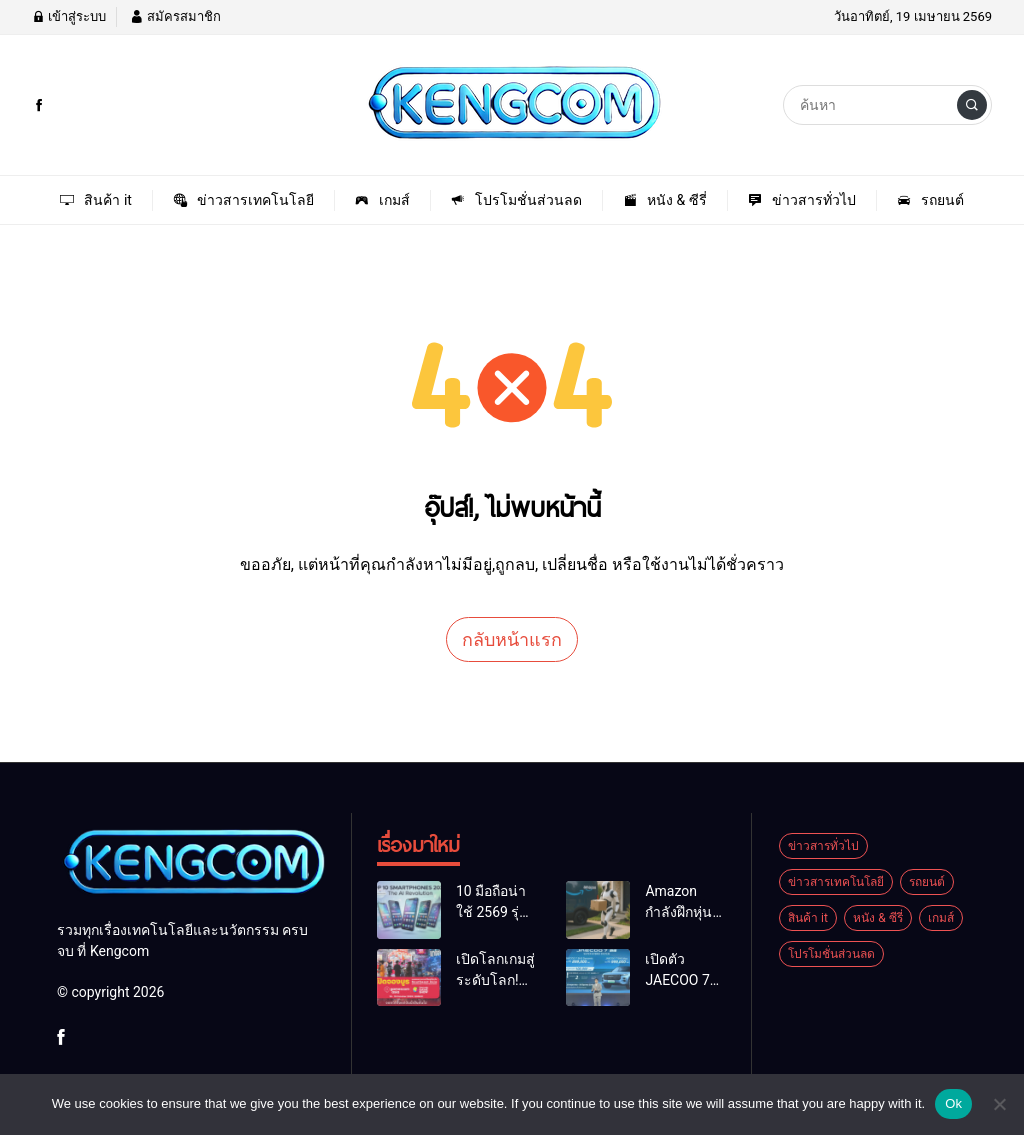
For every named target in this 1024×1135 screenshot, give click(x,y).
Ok (953, 1103)
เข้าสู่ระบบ (69, 16)
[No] (999, 1104)
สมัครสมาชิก (175, 16)
